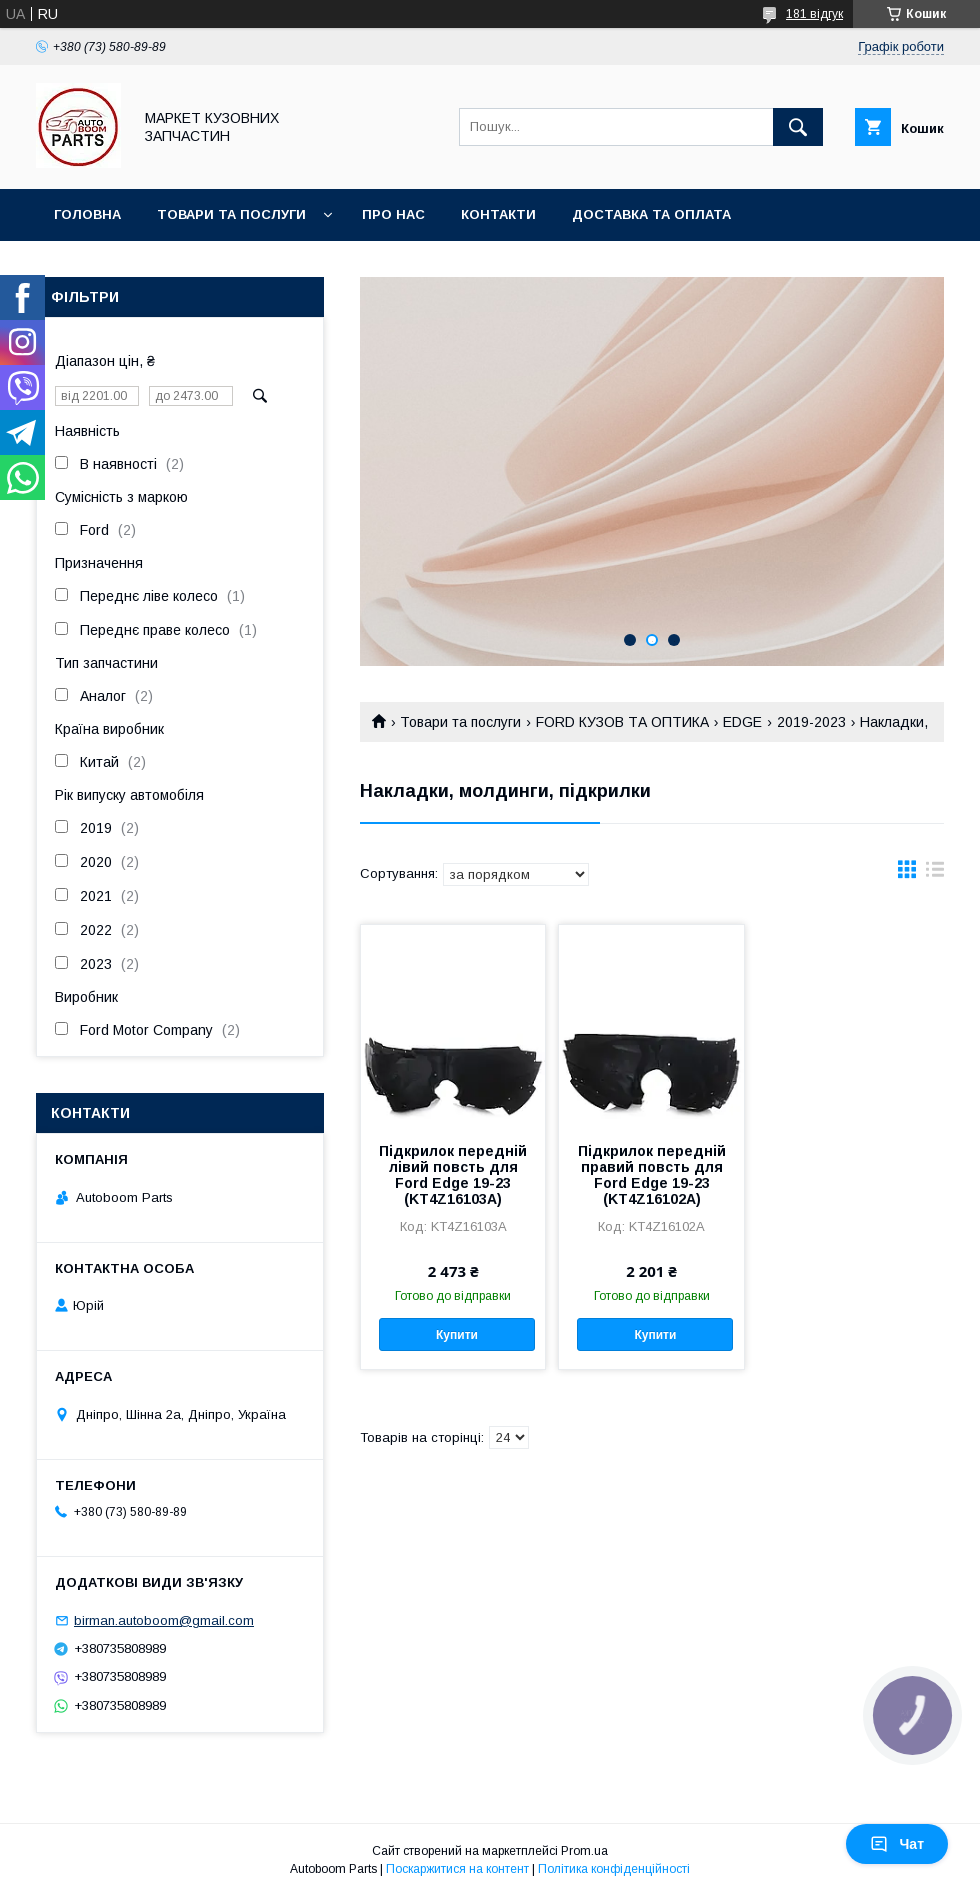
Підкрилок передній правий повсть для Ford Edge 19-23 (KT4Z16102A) (652, 1175)
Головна (87, 214)
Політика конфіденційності (614, 1869)
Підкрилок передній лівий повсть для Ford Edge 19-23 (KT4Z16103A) (453, 1175)
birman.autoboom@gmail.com (164, 1620)
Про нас (393, 214)
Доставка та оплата (651, 214)
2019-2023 (811, 722)
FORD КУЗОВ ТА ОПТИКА (622, 722)
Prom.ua (584, 1851)
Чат (897, 1844)
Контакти (498, 214)
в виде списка (935, 874)
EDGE (742, 722)
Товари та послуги (231, 214)
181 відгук (814, 14)
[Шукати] (798, 127)
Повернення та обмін (138, 266)
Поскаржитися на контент (457, 1869)
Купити (457, 1335)
